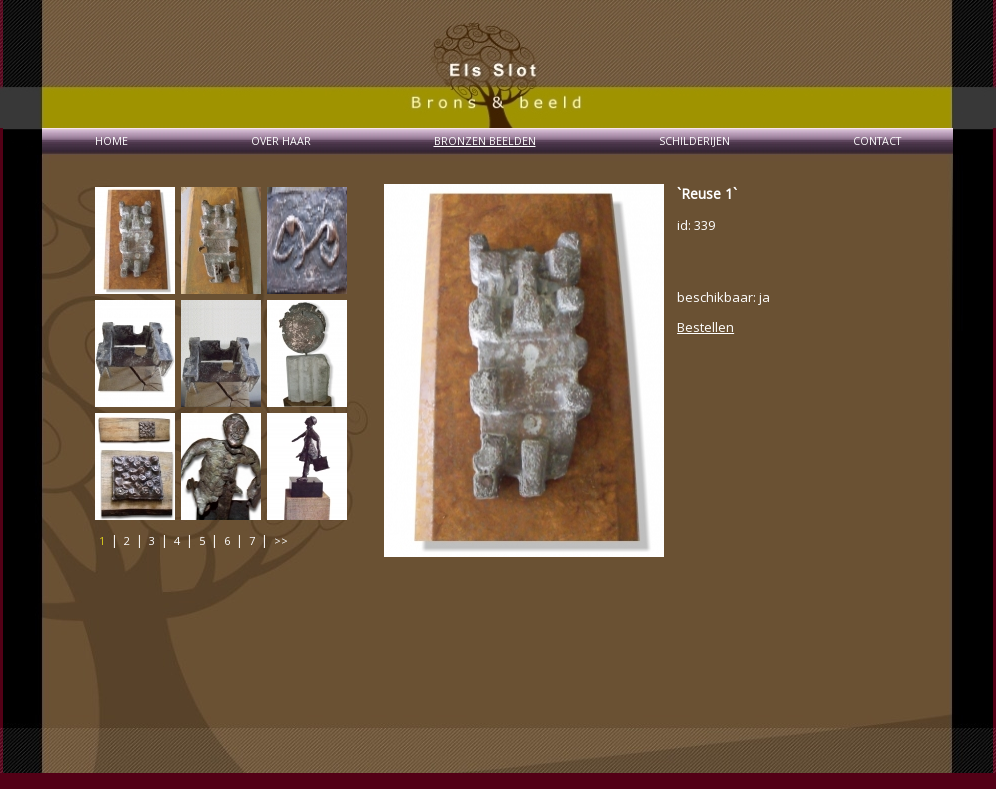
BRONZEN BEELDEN (485, 141)
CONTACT (877, 141)
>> (281, 540)
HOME (111, 141)
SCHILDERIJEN (694, 141)
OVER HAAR (281, 141)
